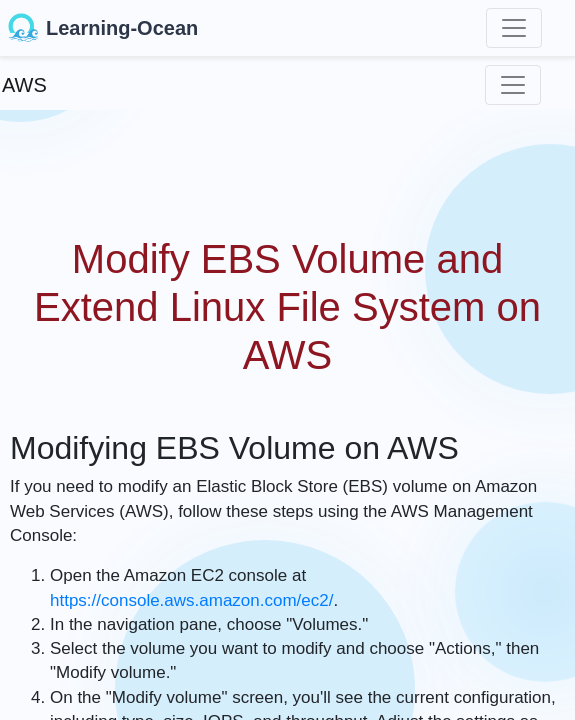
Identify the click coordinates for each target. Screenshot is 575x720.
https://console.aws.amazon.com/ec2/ (191, 600)
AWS (24, 85)
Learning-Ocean (103, 28)
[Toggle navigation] (514, 28)
